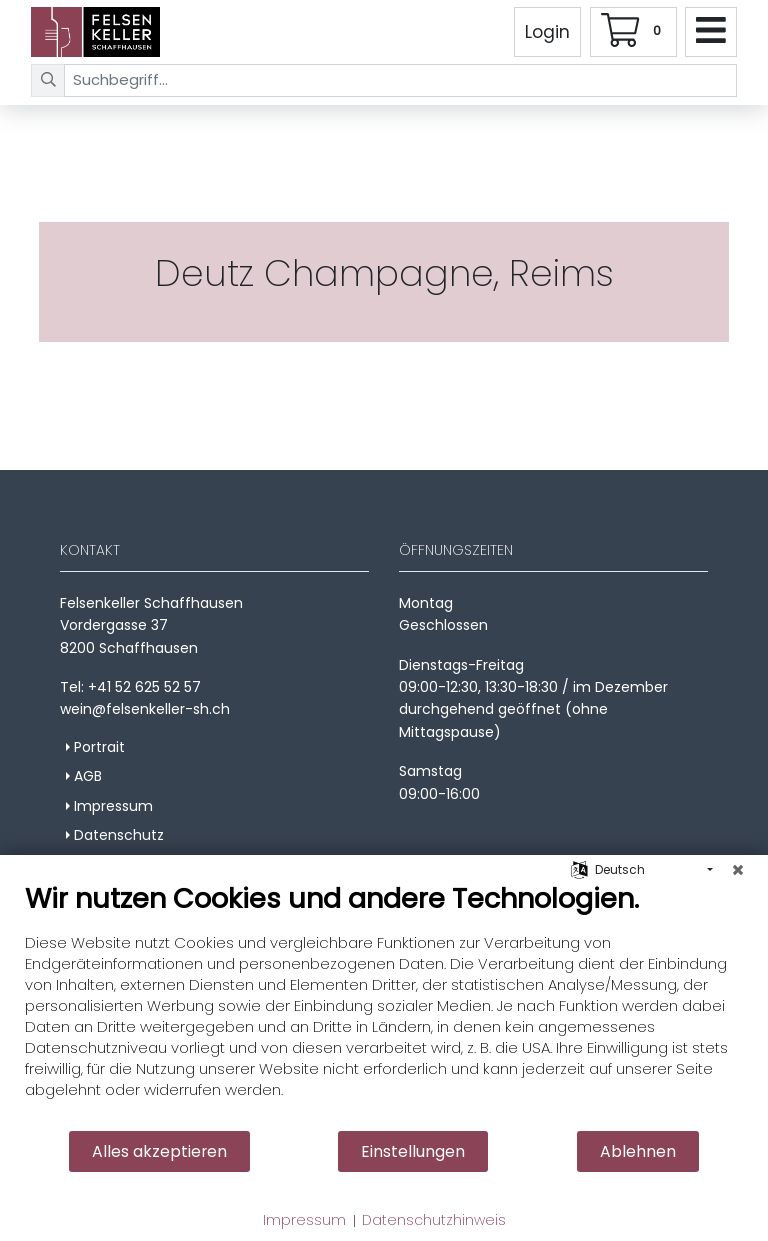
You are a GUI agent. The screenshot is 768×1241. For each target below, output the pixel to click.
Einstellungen (413, 1151)
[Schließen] (738, 870)
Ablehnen (638, 1151)
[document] (384, 1005)
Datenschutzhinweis (434, 1220)
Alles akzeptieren (159, 1151)
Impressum (304, 1220)
